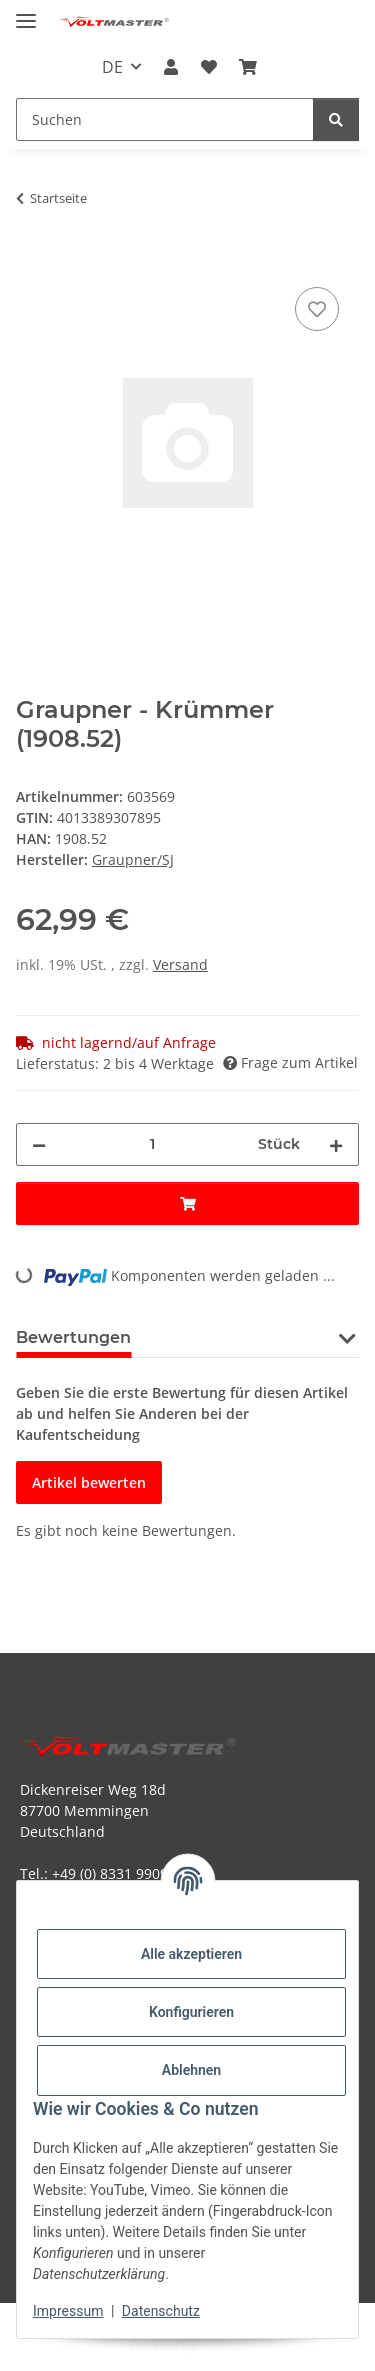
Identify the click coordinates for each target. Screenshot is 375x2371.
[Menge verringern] (39, 1144)
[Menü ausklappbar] (26, 12)
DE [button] (112, 67)
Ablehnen (191, 2070)
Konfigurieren (191, 2012)
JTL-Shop (222, 2345)
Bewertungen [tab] (73, 1337)
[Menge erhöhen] (336, 1144)
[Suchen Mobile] (165, 119)
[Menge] (152, 1144)
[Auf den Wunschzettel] (317, 309)
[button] (171, 67)
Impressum (68, 2311)
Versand (180, 964)
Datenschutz (161, 2311)
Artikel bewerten (89, 1482)
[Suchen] (336, 119)
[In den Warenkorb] (32, 260)
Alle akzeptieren (191, 1954)
